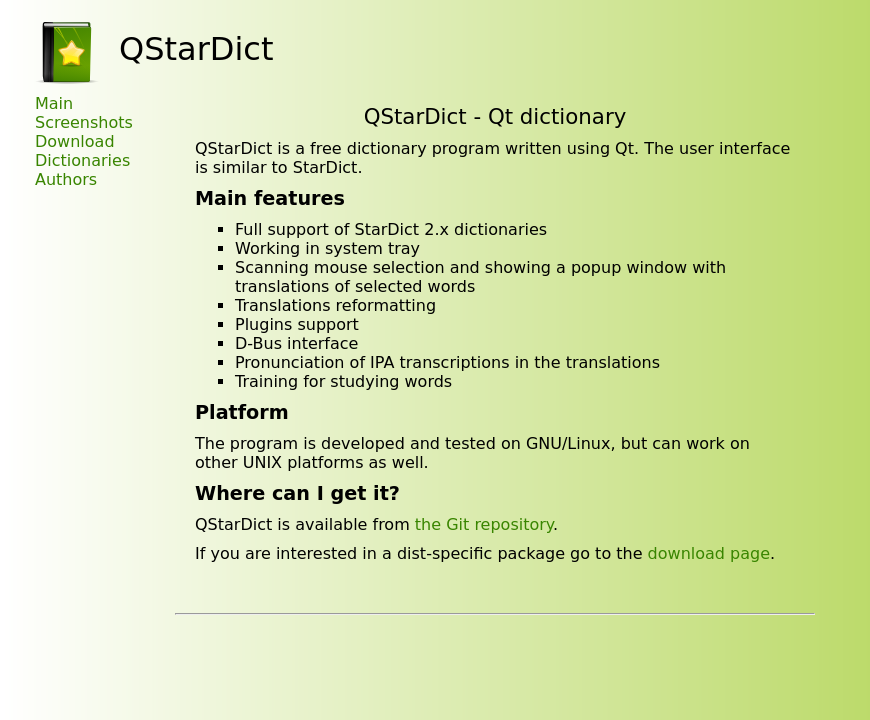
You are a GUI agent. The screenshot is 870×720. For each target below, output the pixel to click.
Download (75, 141)
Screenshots (84, 122)
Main (54, 103)
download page (709, 553)
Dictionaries (82, 160)
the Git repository (484, 524)
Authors (66, 179)
